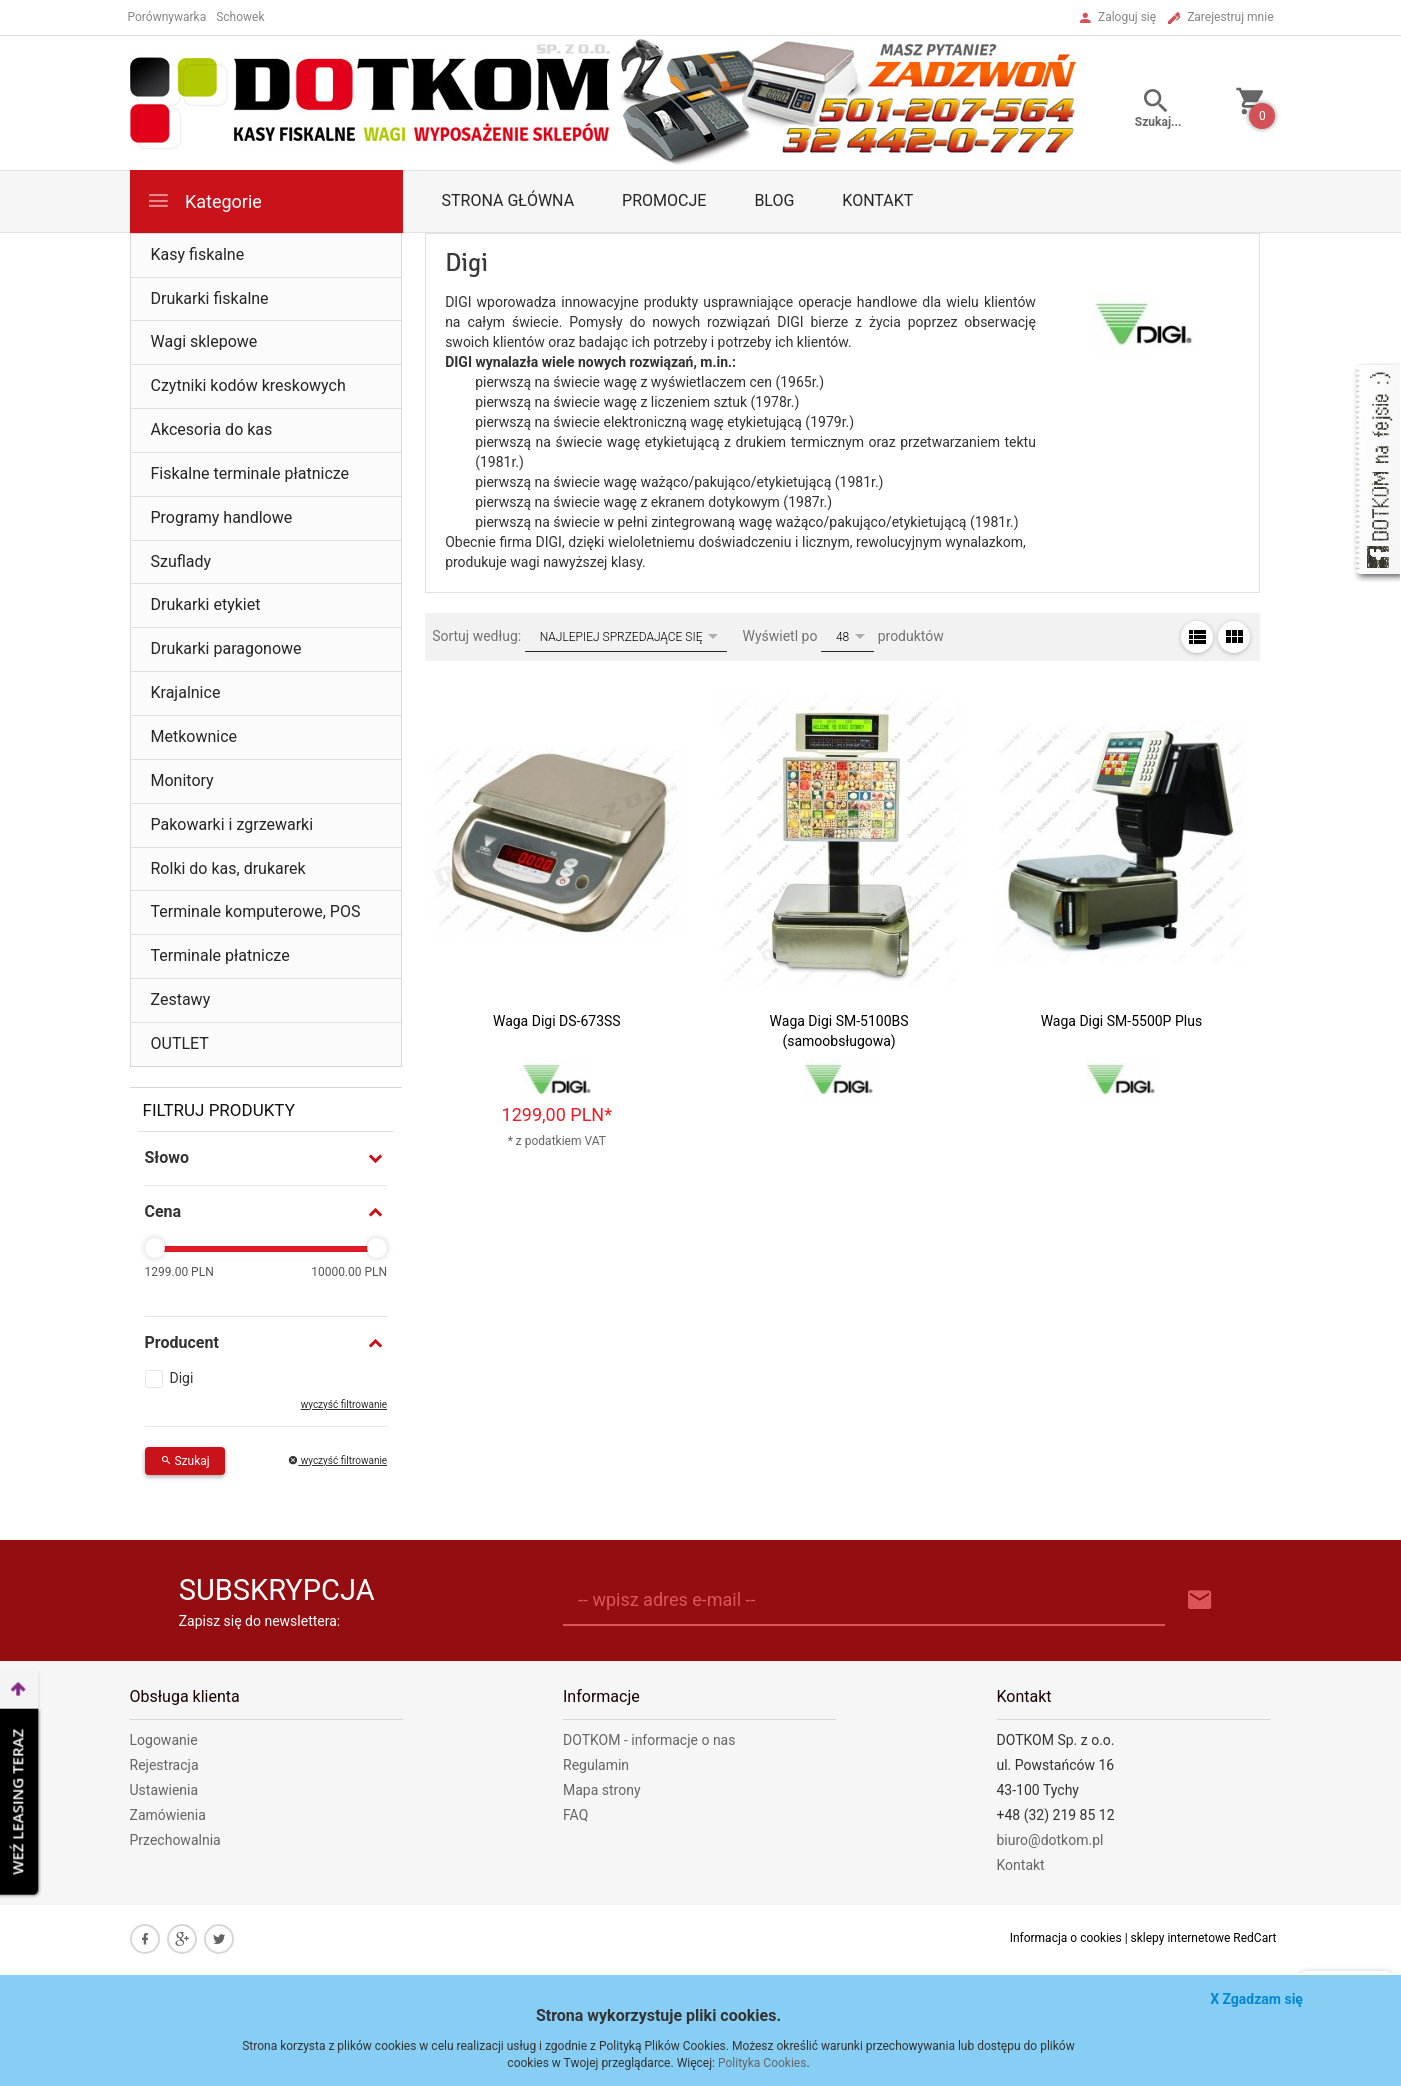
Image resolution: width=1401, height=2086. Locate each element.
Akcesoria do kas (212, 429)
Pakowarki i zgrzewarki (232, 824)
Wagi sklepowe (204, 341)
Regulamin (596, 1765)
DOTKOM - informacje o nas (649, 1740)
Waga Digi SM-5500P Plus (1121, 1021)
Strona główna (508, 200)
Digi (182, 1378)
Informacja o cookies (1066, 1938)
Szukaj (185, 1461)
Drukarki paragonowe (226, 648)
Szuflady (181, 561)
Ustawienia (164, 1790)
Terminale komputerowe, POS (256, 911)
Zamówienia (168, 1815)
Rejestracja (164, 1765)
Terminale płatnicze (220, 955)
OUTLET (180, 1043)
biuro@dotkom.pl (1050, 1840)
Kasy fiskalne (198, 254)
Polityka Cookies (762, 2063)
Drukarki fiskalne (210, 298)
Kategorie (204, 200)
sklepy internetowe (1181, 1938)
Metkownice (194, 736)
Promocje (664, 200)
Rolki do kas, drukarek (228, 868)
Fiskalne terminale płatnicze (250, 473)
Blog (774, 200)
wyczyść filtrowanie (344, 1404)
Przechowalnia (175, 1840)
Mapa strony (602, 1790)
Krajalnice (186, 692)
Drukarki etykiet (206, 604)
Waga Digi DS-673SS (557, 1021)
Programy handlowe (222, 517)
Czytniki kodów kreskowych (248, 385)
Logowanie (164, 1740)
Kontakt (877, 200)
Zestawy (181, 999)
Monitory (182, 780)
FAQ (575, 1815)
